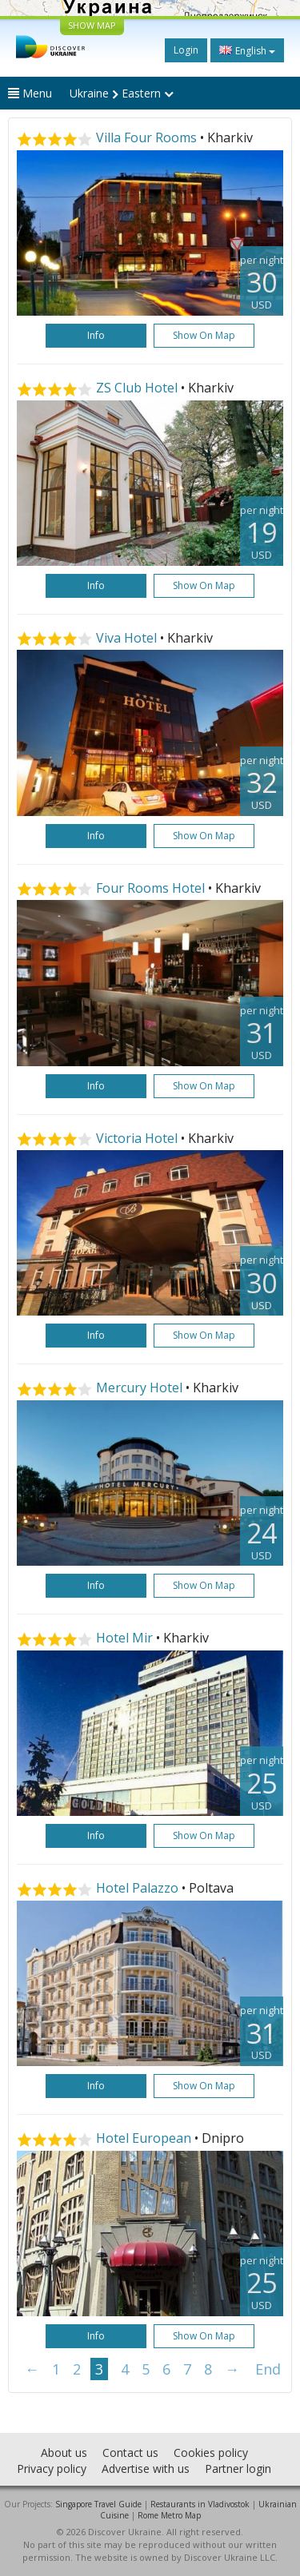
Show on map (204, 335)
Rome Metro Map (169, 2515)
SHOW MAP (92, 25)
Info (96, 335)
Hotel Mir (124, 1637)
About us (64, 2452)
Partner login (238, 2468)
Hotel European (143, 2138)
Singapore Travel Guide (98, 2504)
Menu (30, 93)
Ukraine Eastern (122, 93)
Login (186, 50)
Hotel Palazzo (137, 1888)
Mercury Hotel (139, 1387)
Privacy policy (51, 2468)
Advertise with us (146, 2468)
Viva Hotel (126, 638)
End (268, 2369)
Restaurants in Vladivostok (200, 2504)
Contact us (130, 2452)
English (247, 50)
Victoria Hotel (137, 1138)
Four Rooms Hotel (150, 888)
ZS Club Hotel (137, 387)
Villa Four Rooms (146, 137)
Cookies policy (211, 2452)
